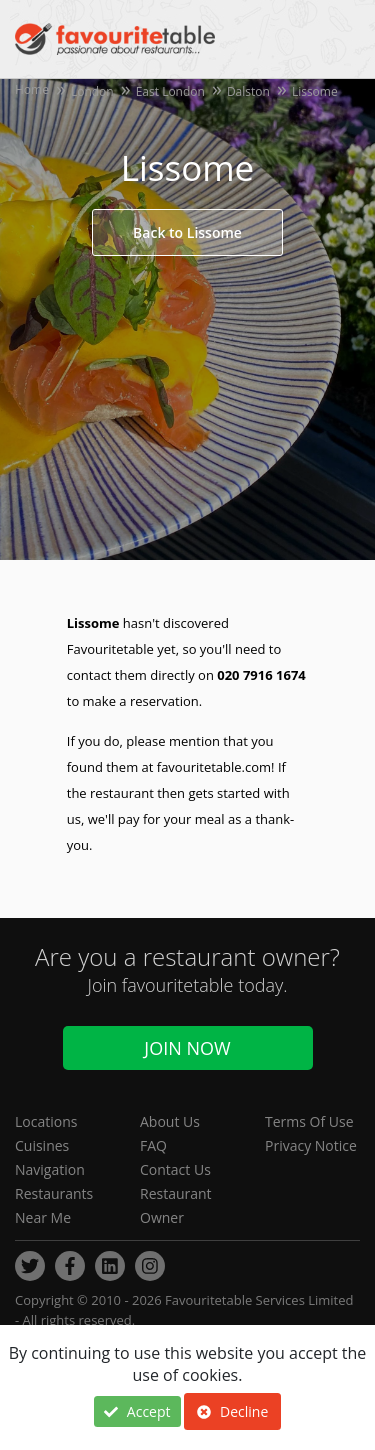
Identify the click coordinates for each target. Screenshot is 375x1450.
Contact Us (175, 1169)
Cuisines (42, 1145)
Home (32, 89)
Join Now (187, 1048)
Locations (46, 1121)
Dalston (248, 91)
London (92, 91)
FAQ (153, 1145)
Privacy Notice (311, 1145)
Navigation (50, 1169)
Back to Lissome (187, 232)
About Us (170, 1121)
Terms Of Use (309, 1121)
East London (170, 91)
